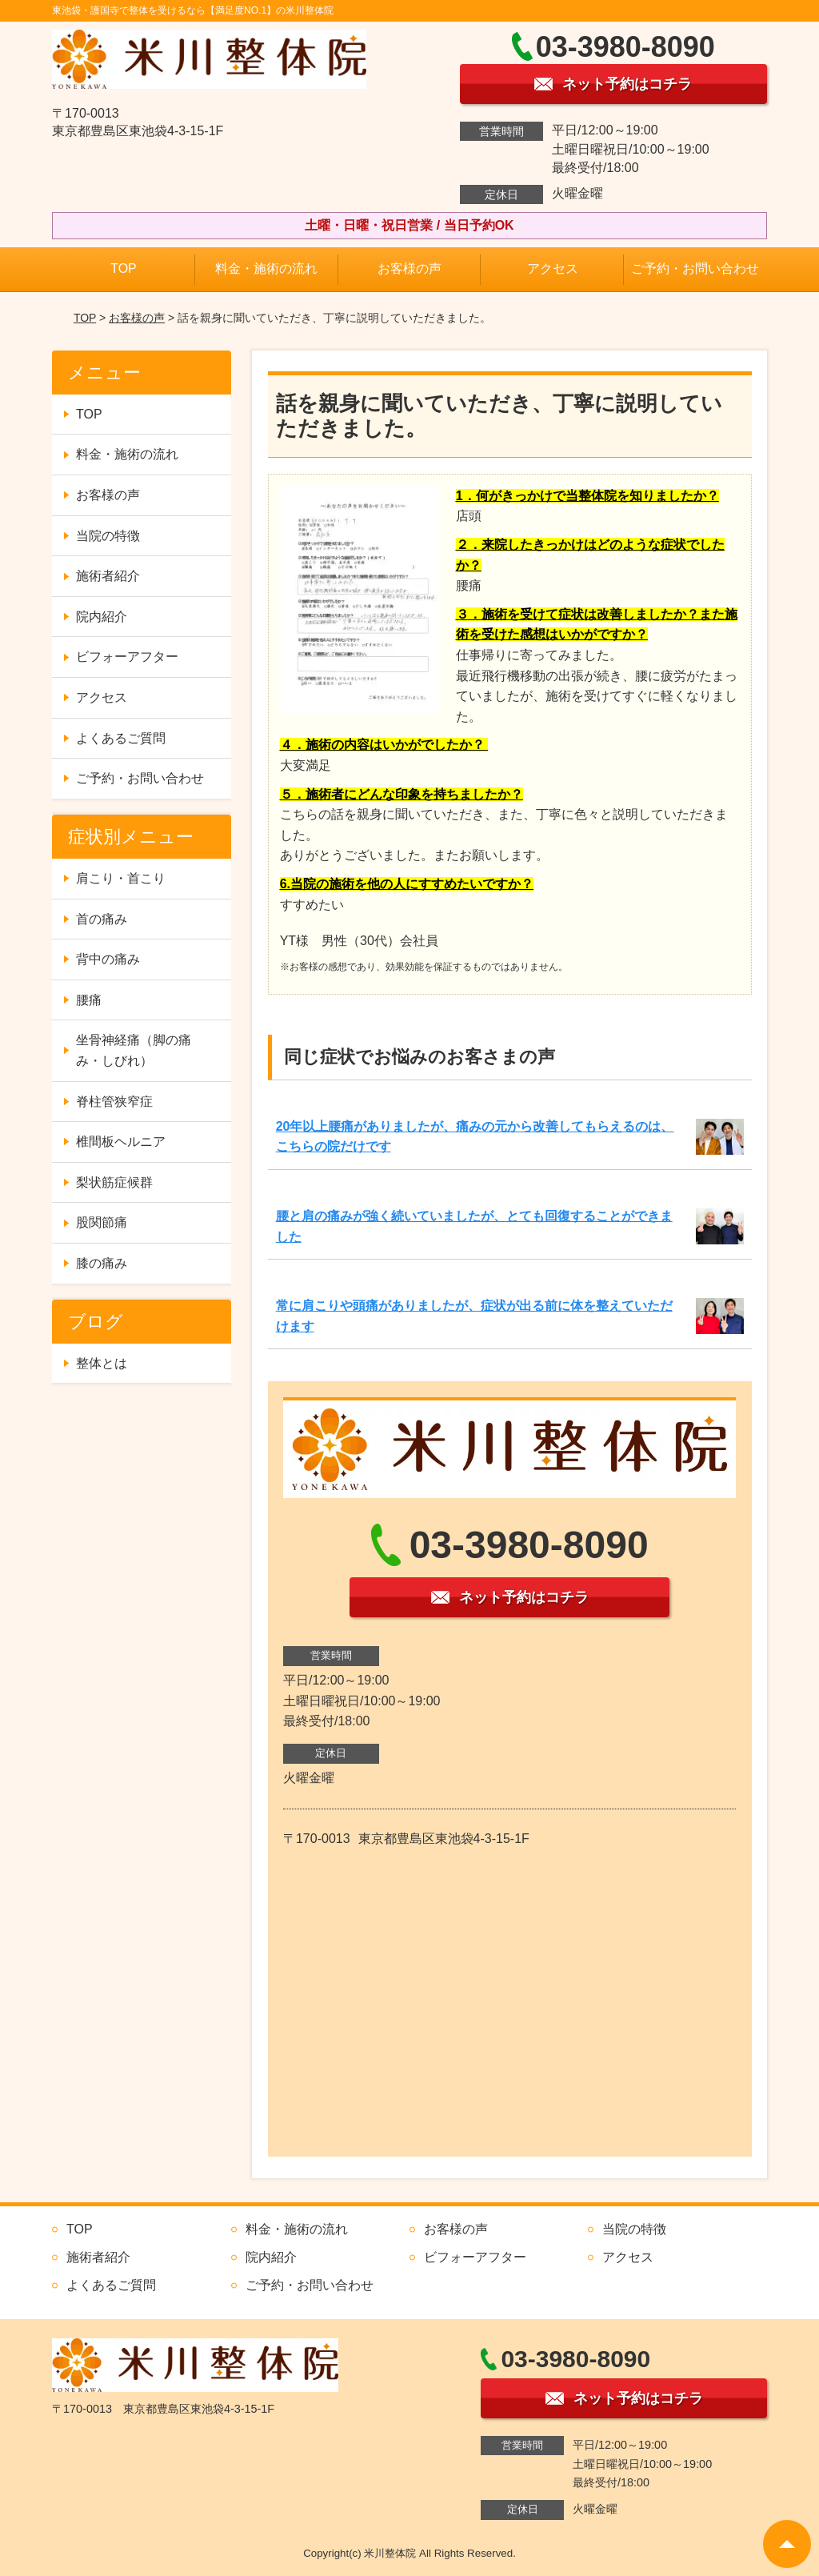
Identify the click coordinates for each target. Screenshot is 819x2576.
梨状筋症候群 (114, 1182)
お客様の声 (409, 268)
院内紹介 (101, 616)
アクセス (552, 268)
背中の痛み (108, 959)
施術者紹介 (108, 576)
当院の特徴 (108, 536)
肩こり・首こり (121, 878)
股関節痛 (101, 1222)
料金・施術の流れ (266, 268)
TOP (123, 268)
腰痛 (89, 1000)
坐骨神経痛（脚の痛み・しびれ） (133, 1050)
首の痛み (101, 919)
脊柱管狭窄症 (114, 1101)
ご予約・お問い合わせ (695, 268)
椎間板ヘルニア (121, 1141)
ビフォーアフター (127, 656)
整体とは (101, 1363)
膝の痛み (101, 1263)
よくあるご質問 (121, 738)
